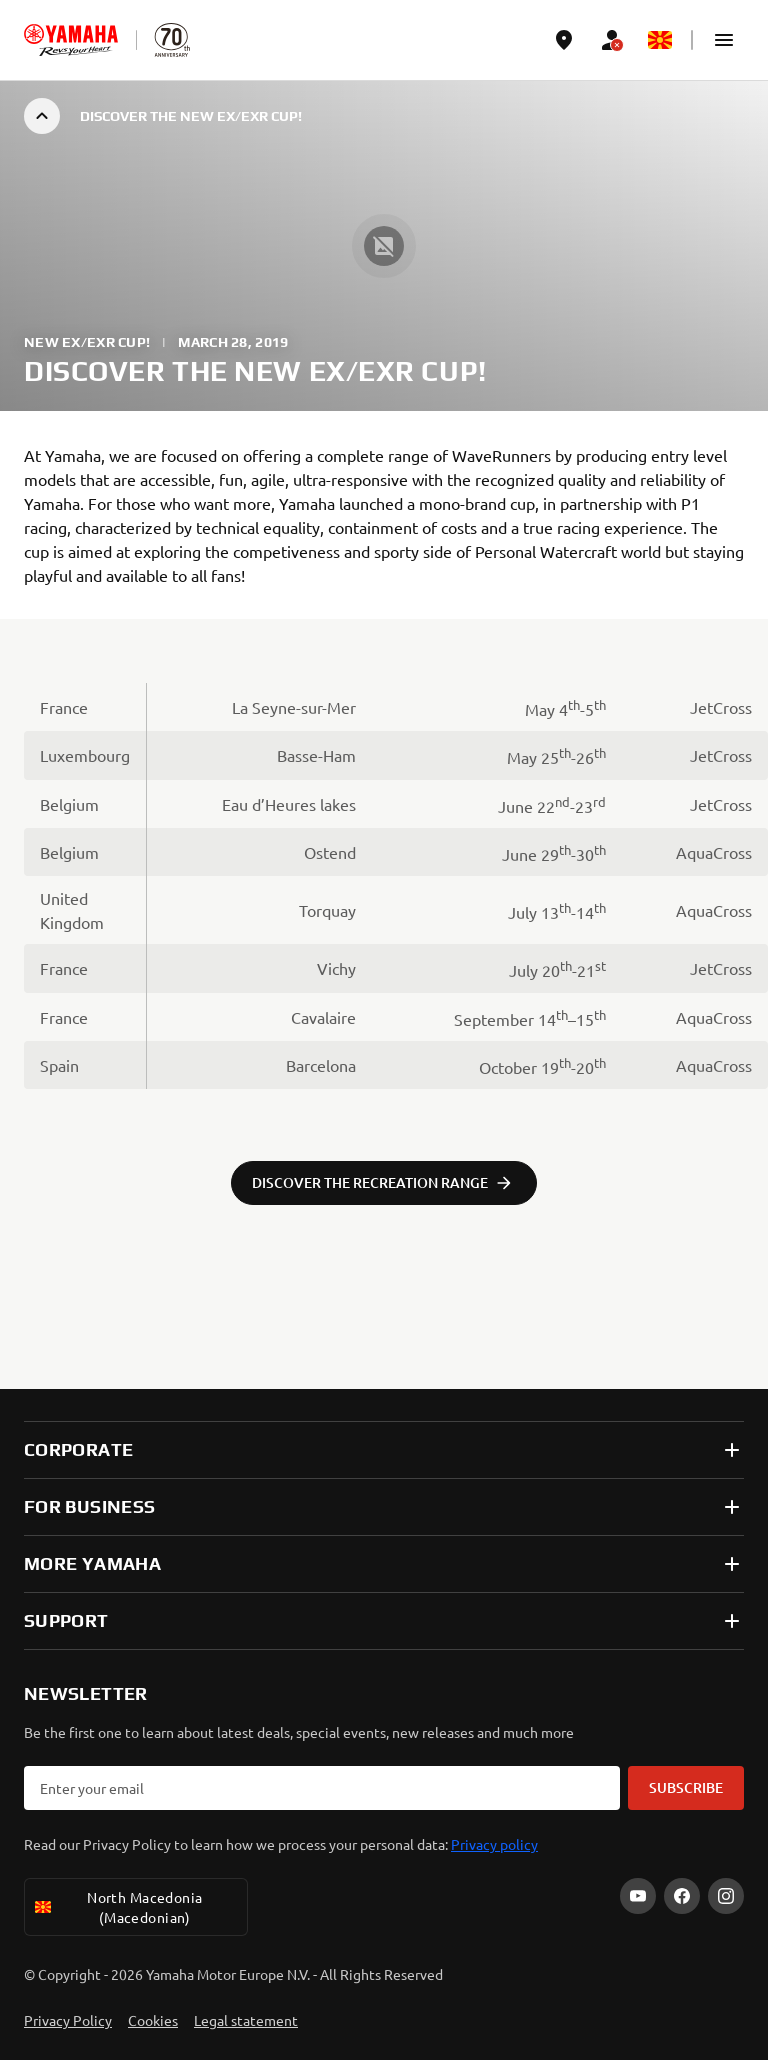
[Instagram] (726, 1896)
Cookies (153, 2020)
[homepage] (71, 40)
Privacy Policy (68, 2020)
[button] (724, 40)
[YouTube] (638, 1896)
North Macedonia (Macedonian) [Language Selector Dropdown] (117, 1907)
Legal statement (246, 2020)
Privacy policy (494, 1844)
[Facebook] (682, 1896)
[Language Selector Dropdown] (660, 40)
